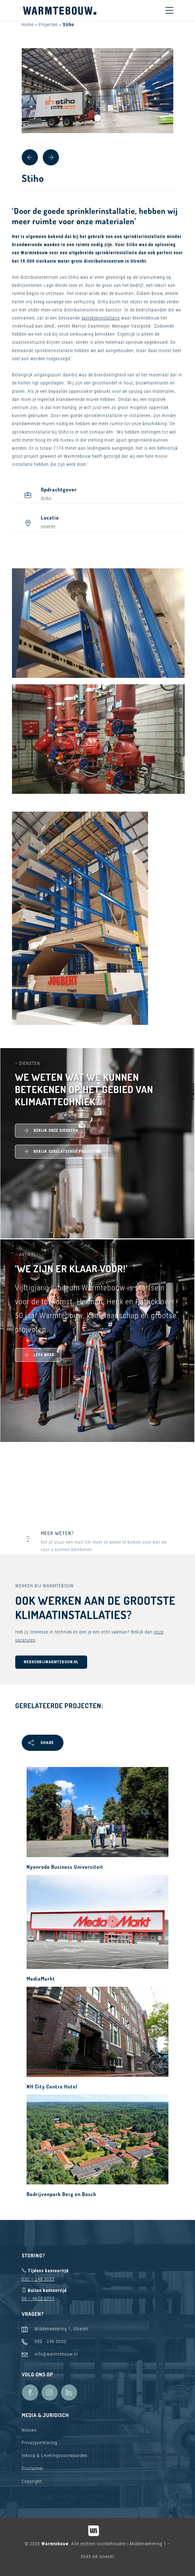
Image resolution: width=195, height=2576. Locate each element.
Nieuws (29, 2430)
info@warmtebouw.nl (56, 2354)
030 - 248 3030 (50, 2341)
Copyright (32, 2481)
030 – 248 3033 (38, 2279)
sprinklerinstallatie (100, 318)
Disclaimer (32, 2468)
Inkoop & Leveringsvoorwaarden (54, 2455)
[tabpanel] (97, 90)
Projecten (48, 24)
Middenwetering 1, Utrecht (61, 2328)
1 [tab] (97, 117)
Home (28, 24)
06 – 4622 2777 (38, 2298)
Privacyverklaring (39, 2442)
